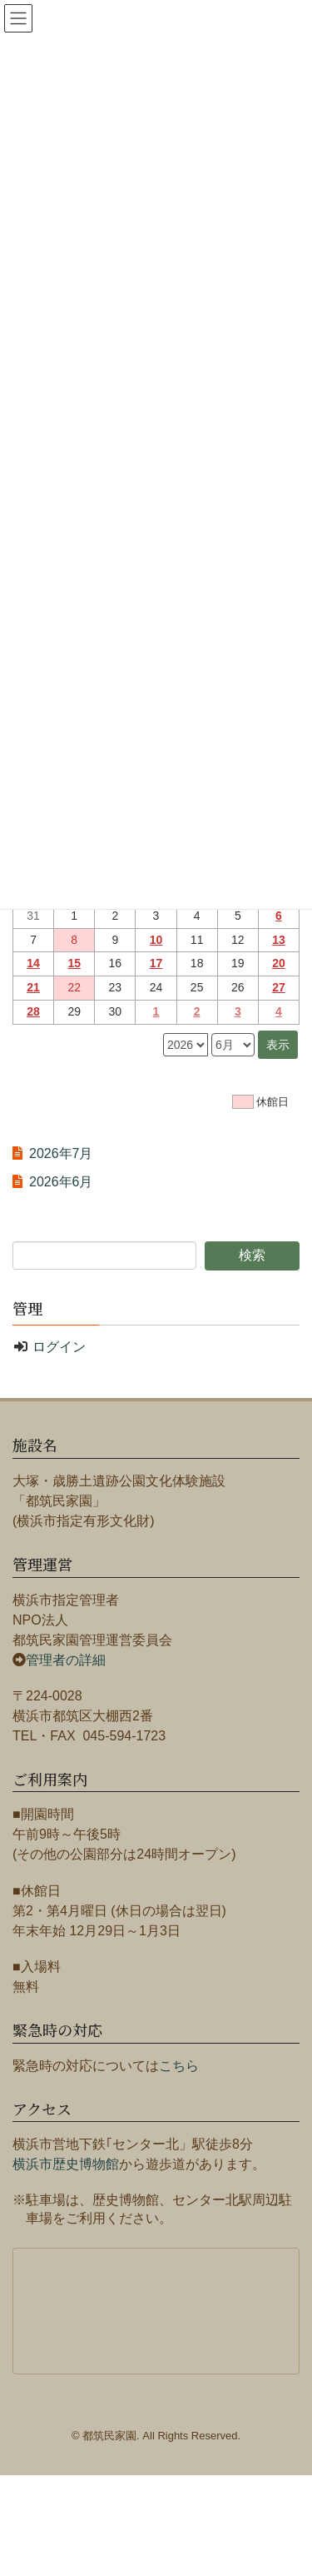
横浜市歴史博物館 (65, 2164)
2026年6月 (61, 1182)
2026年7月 (61, 1153)
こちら (179, 2066)
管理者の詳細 (66, 1660)
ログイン (59, 1347)
